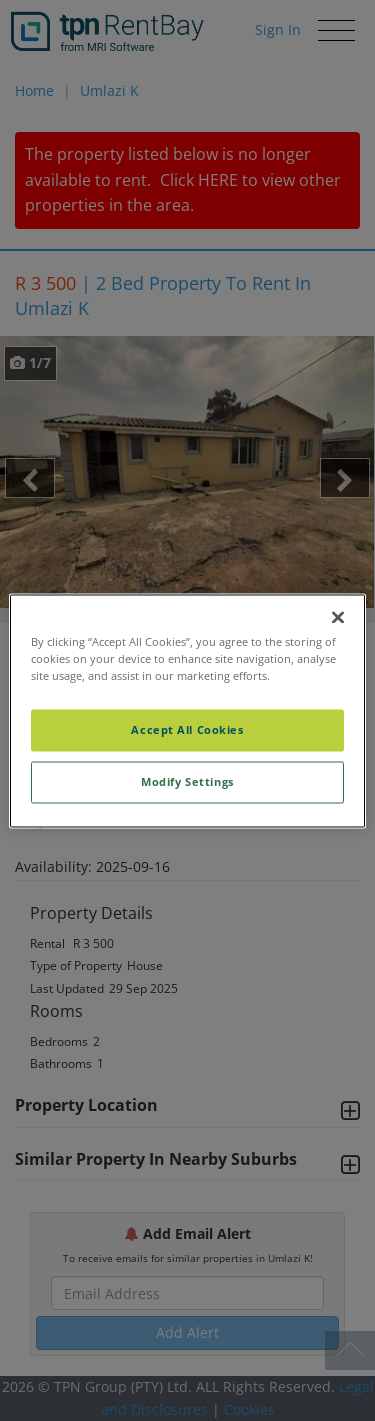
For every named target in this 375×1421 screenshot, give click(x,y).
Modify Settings (187, 781)
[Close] (338, 617)
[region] (187, 710)
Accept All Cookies (187, 729)
